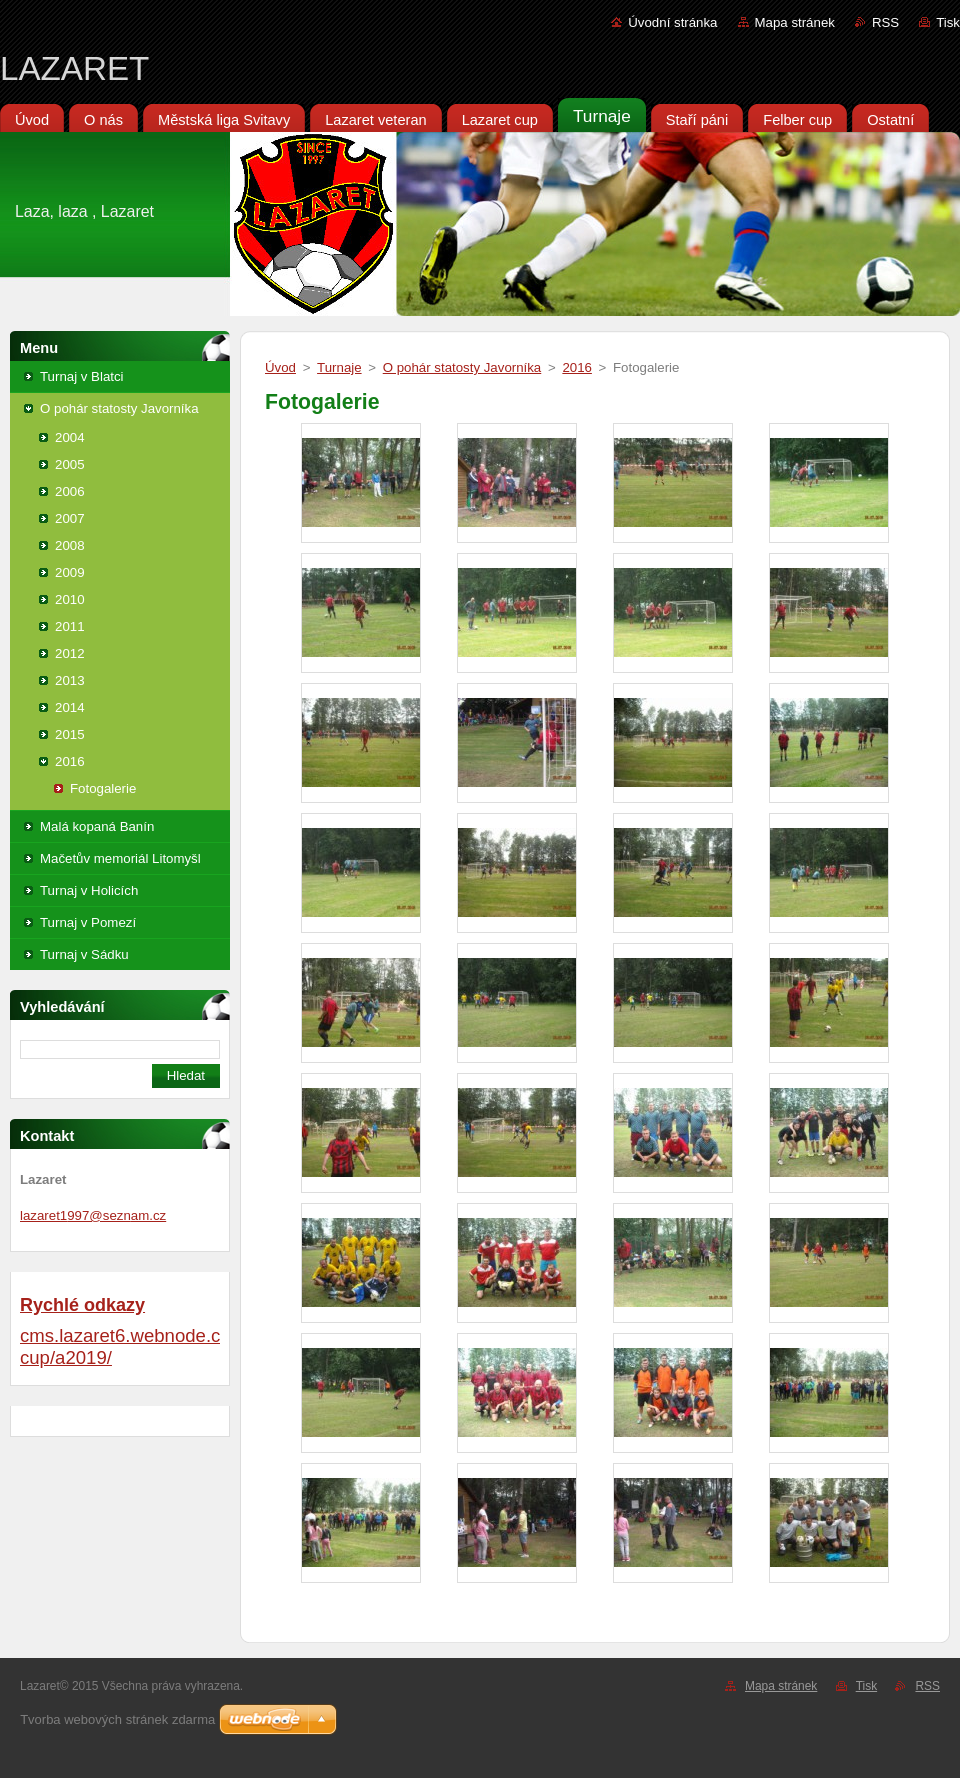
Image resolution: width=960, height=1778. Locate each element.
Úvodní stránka (672, 22)
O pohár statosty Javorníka (119, 408)
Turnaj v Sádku (84, 954)
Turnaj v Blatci (82, 376)
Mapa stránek (795, 22)
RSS (885, 22)
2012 (70, 653)
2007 (70, 518)
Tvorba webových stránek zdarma (117, 1719)
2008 (70, 545)
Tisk (948, 22)
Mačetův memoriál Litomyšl (120, 858)
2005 (70, 464)
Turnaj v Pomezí (88, 922)
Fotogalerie (103, 788)
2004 (70, 437)
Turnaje (339, 367)
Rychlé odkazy (82, 1305)
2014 (70, 707)
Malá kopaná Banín (97, 826)
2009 (70, 572)
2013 (70, 680)
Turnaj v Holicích (89, 890)
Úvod (280, 367)
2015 (70, 734)
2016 (70, 761)
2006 (70, 491)
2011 (70, 626)
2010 (70, 599)
